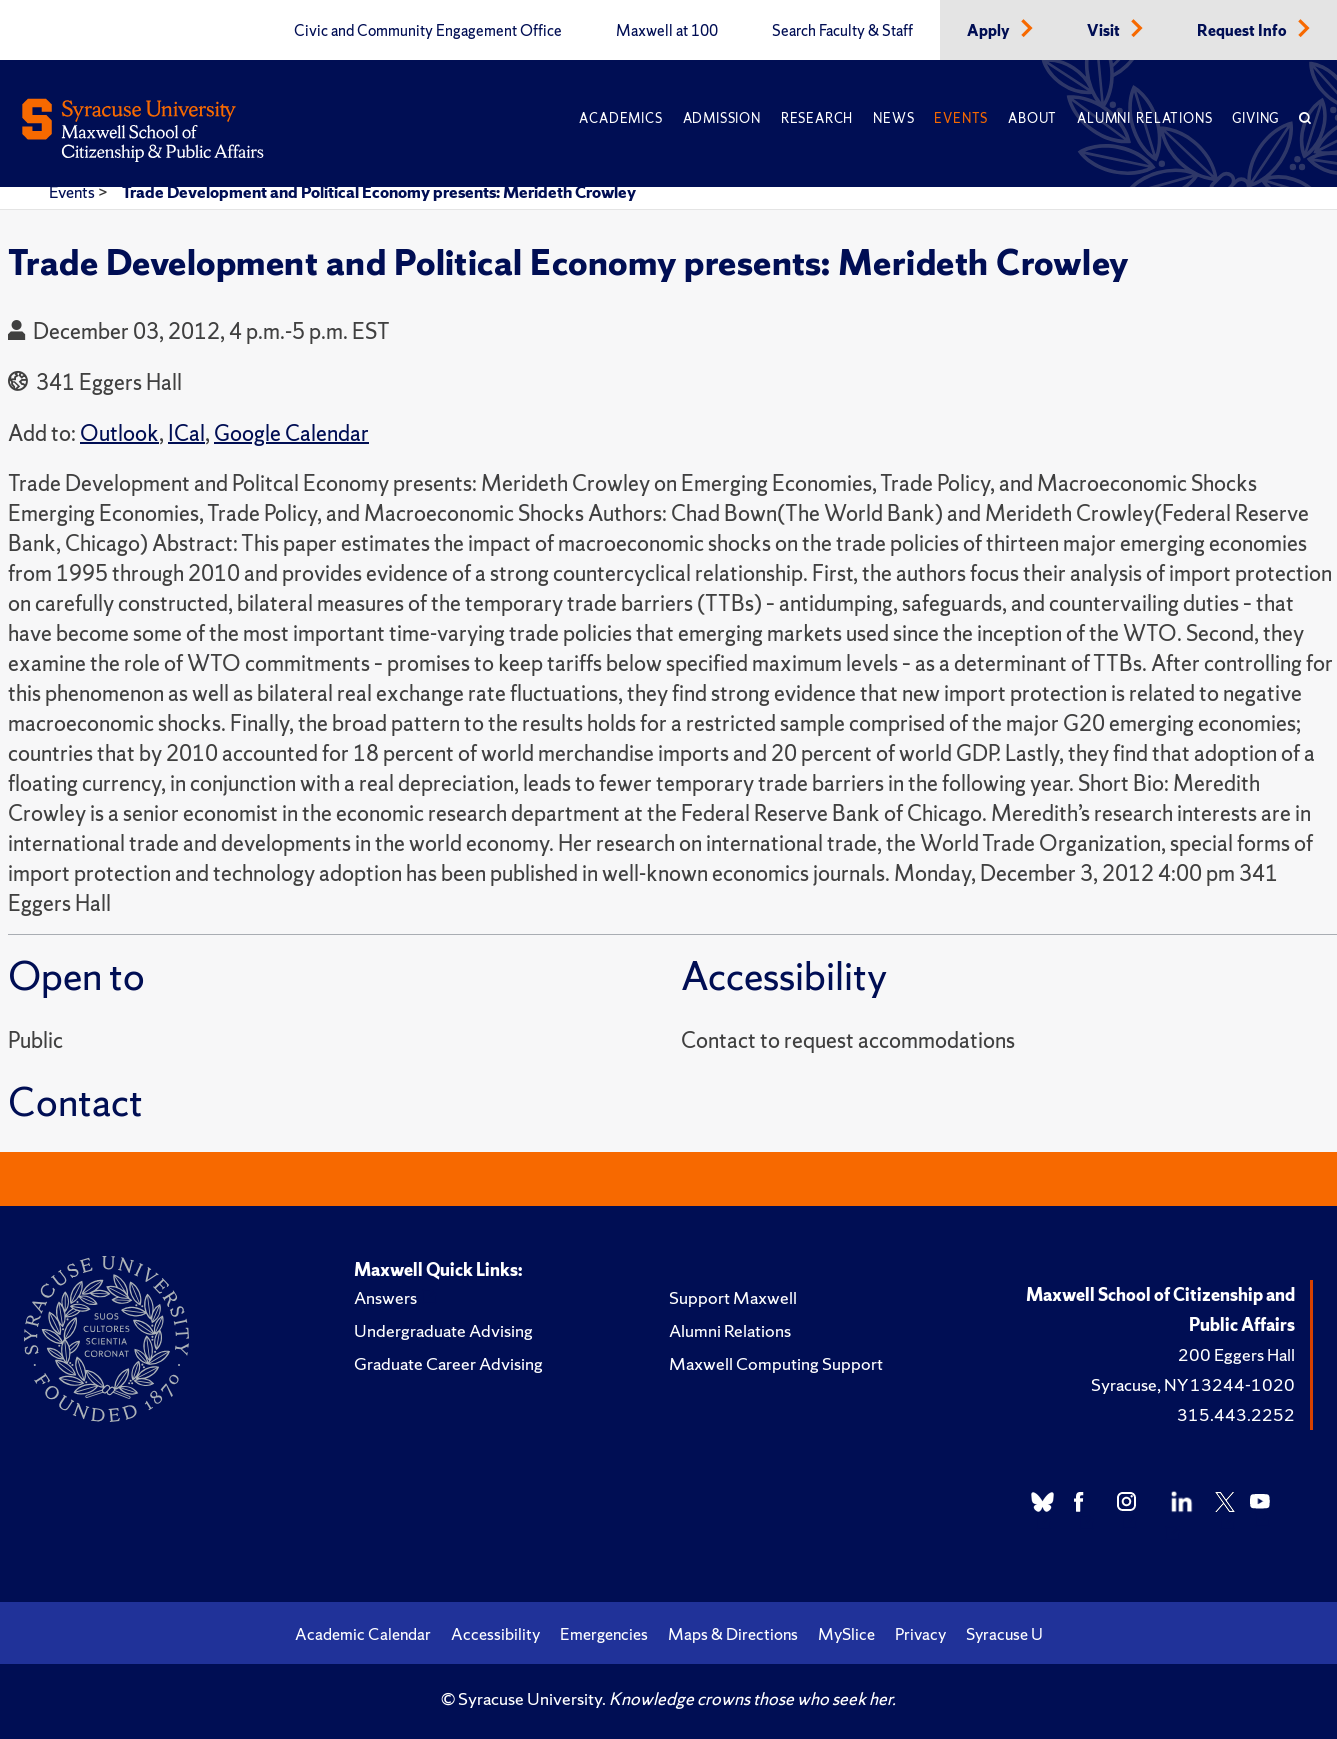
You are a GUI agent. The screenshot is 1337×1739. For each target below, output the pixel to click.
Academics (620, 118)
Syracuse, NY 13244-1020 (1193, 1384)
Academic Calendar (363, 1634)
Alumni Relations (1144, 118)
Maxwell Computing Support (776, 1363)
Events (961, 118)
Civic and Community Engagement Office (428, 31)
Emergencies (604, 1634)
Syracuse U (1004, 1634)
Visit (1105, 31)
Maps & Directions (733, 1634)
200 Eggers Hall (1236, 1354)
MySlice (846, 1634)
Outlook (119, 433)
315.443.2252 (1236, 1414)
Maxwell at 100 (667, 31)
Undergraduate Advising (443, 1330)
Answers (385, 1297)
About (1032, 118)
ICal (186, 433)
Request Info (1243, 31)
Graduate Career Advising (448, 1363)
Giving (1255, 118)
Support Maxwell (733, 1297)
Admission (722, 118)
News (893, 118)
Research (817, 118)
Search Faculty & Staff (842, 31)
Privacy (920, 1634)
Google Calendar (291, 433)
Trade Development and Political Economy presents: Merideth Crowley (379, 192)
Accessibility (495, 1634)
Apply (990, 31)
